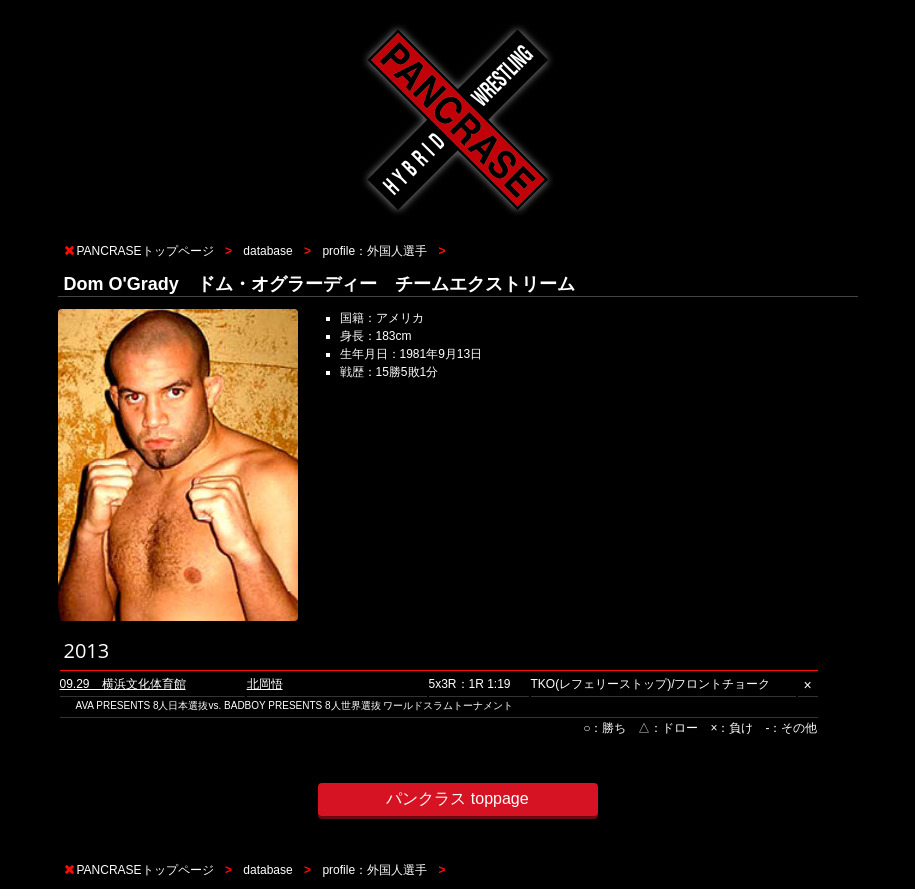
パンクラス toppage (457, 798)
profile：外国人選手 (374, 251)
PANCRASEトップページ (145, 251)
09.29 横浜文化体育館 (123, 684)
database (267, 251)
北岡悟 (265, 684)
